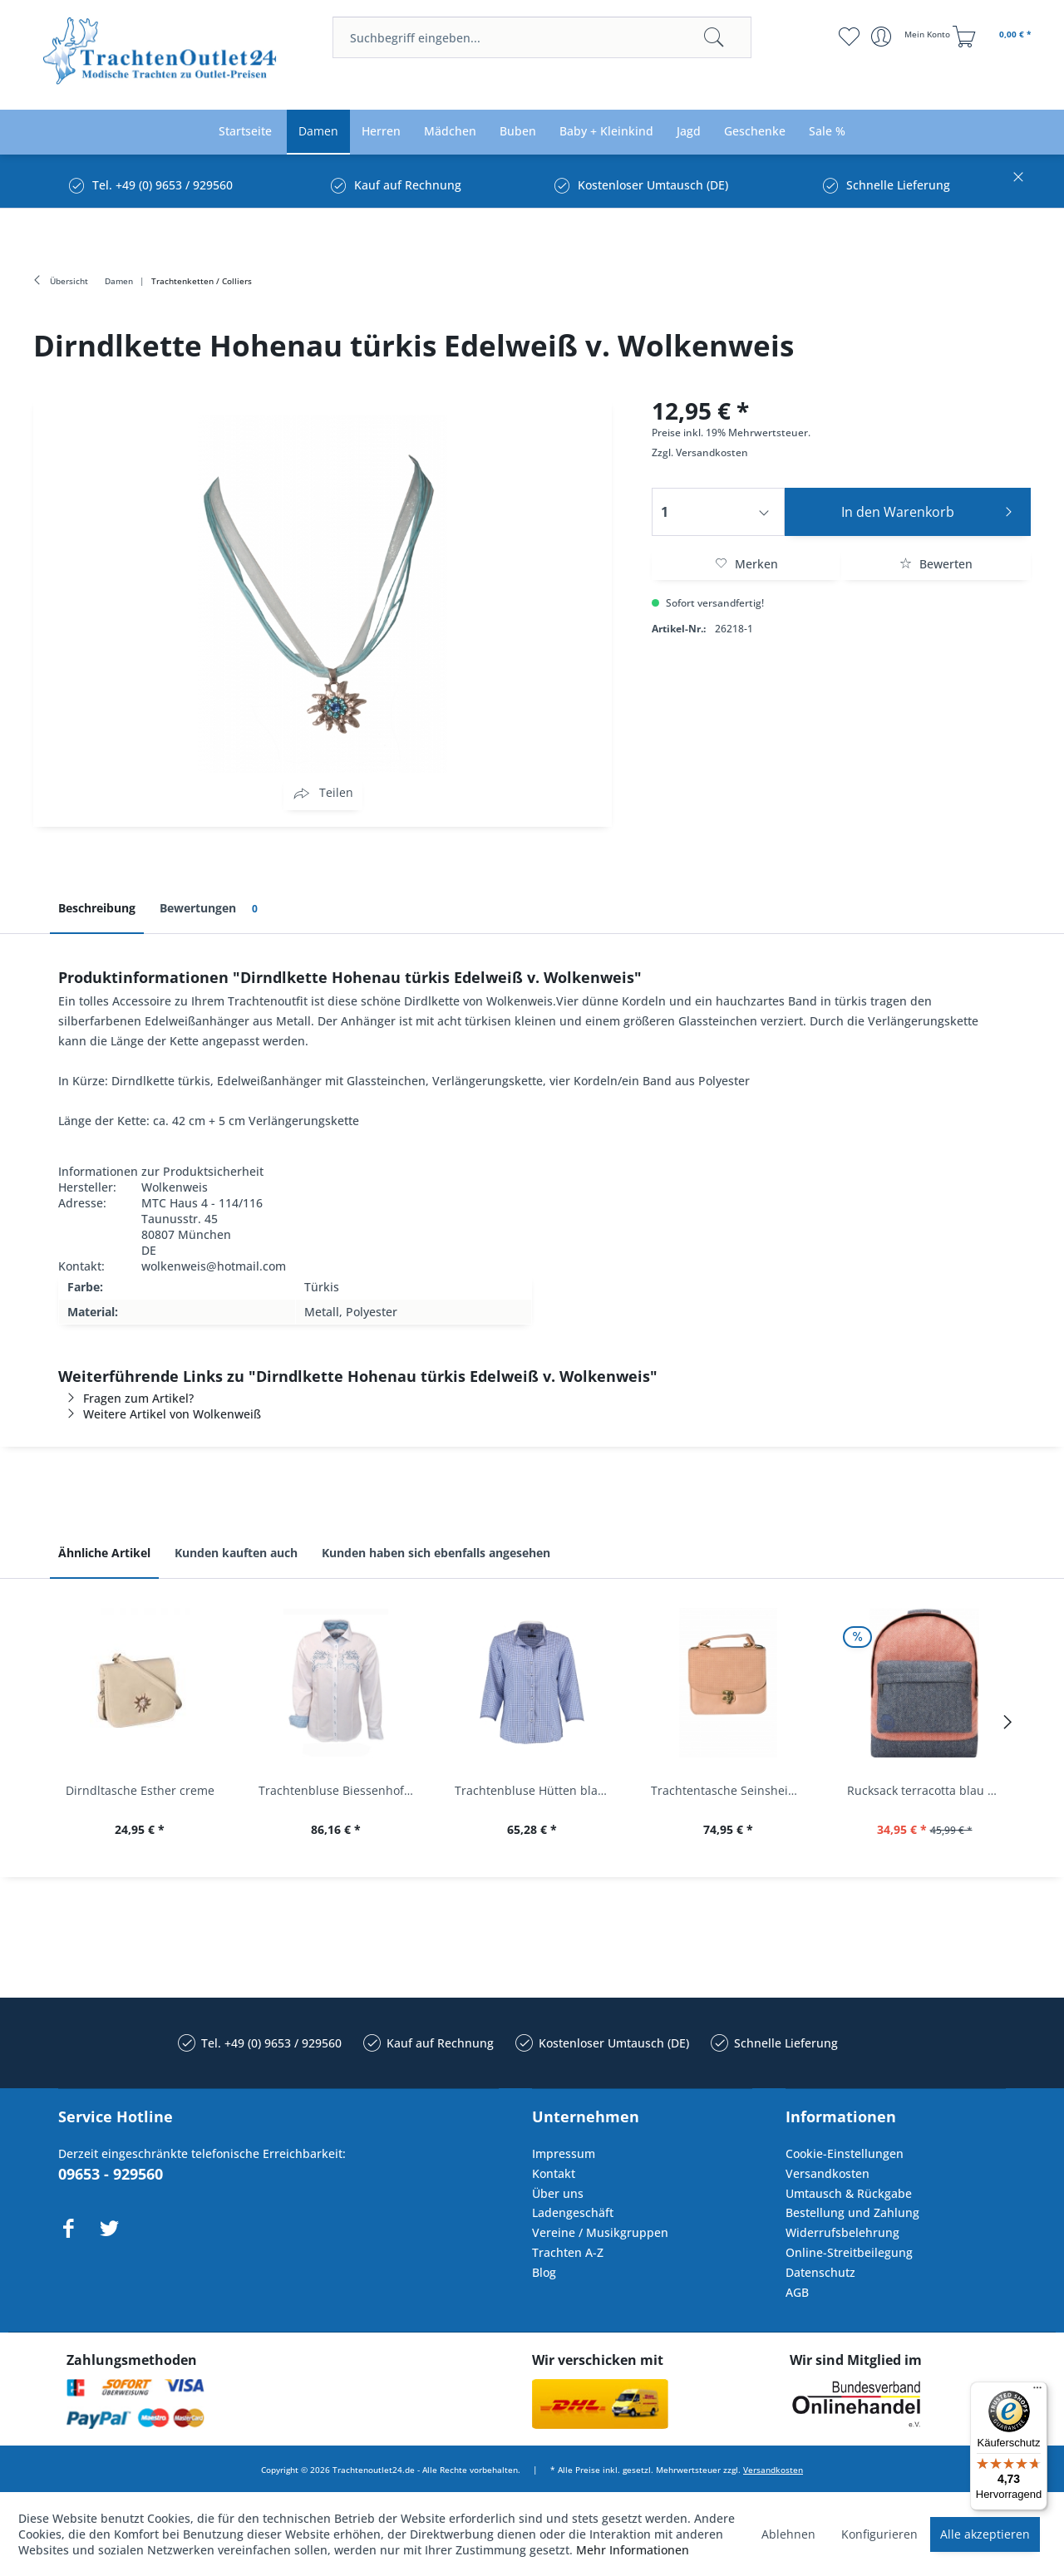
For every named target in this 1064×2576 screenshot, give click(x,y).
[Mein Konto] (912, 36)
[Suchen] (714, 37)
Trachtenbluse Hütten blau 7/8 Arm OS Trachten (536, 1790)
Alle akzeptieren (985, 2534)
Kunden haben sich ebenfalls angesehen (436, 1553)
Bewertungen (212, 908)
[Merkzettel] (848, 36)
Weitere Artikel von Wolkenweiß (159, 1414)
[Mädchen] (450, 132)
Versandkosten (712, 452)
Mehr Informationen (632, 2550)
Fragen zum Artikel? (126, 1398)
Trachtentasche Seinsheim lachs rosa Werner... (732, 1790)
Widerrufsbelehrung (842, 2232)
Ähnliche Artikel (104, 1553)
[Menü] (1037, 2391)
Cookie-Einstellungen (845, 2153)
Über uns (558, 2193)
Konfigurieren (879, 2534)
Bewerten (936, 564)
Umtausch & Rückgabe (849, 2193)
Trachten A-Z (567, 2252)
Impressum (563, 2153)
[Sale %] (827, 132)
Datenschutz (820, 2272)
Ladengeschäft (572, 2212)
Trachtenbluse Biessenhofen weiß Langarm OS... (340, 1790)
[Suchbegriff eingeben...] (541, 37)
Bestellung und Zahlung (852, 2212)
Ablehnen (788, 2534)
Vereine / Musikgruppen (600, 2232)
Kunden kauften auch (236, 1553)
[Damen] (318, 132)
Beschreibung (96, 908)
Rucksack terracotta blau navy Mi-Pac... (928, 1790)
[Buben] (518, 132)
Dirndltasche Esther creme (140, 1790)
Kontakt (553, 2173)
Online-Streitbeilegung (849, 2252)
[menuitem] (541, 37)
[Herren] (381, 132)
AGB (797, 2292)
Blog (544, 2272)
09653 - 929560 (110, 2174)
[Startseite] (245, 132)
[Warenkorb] (994, 36)
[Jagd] (688, 132)
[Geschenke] (754, 132)
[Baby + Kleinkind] (606, 132)
